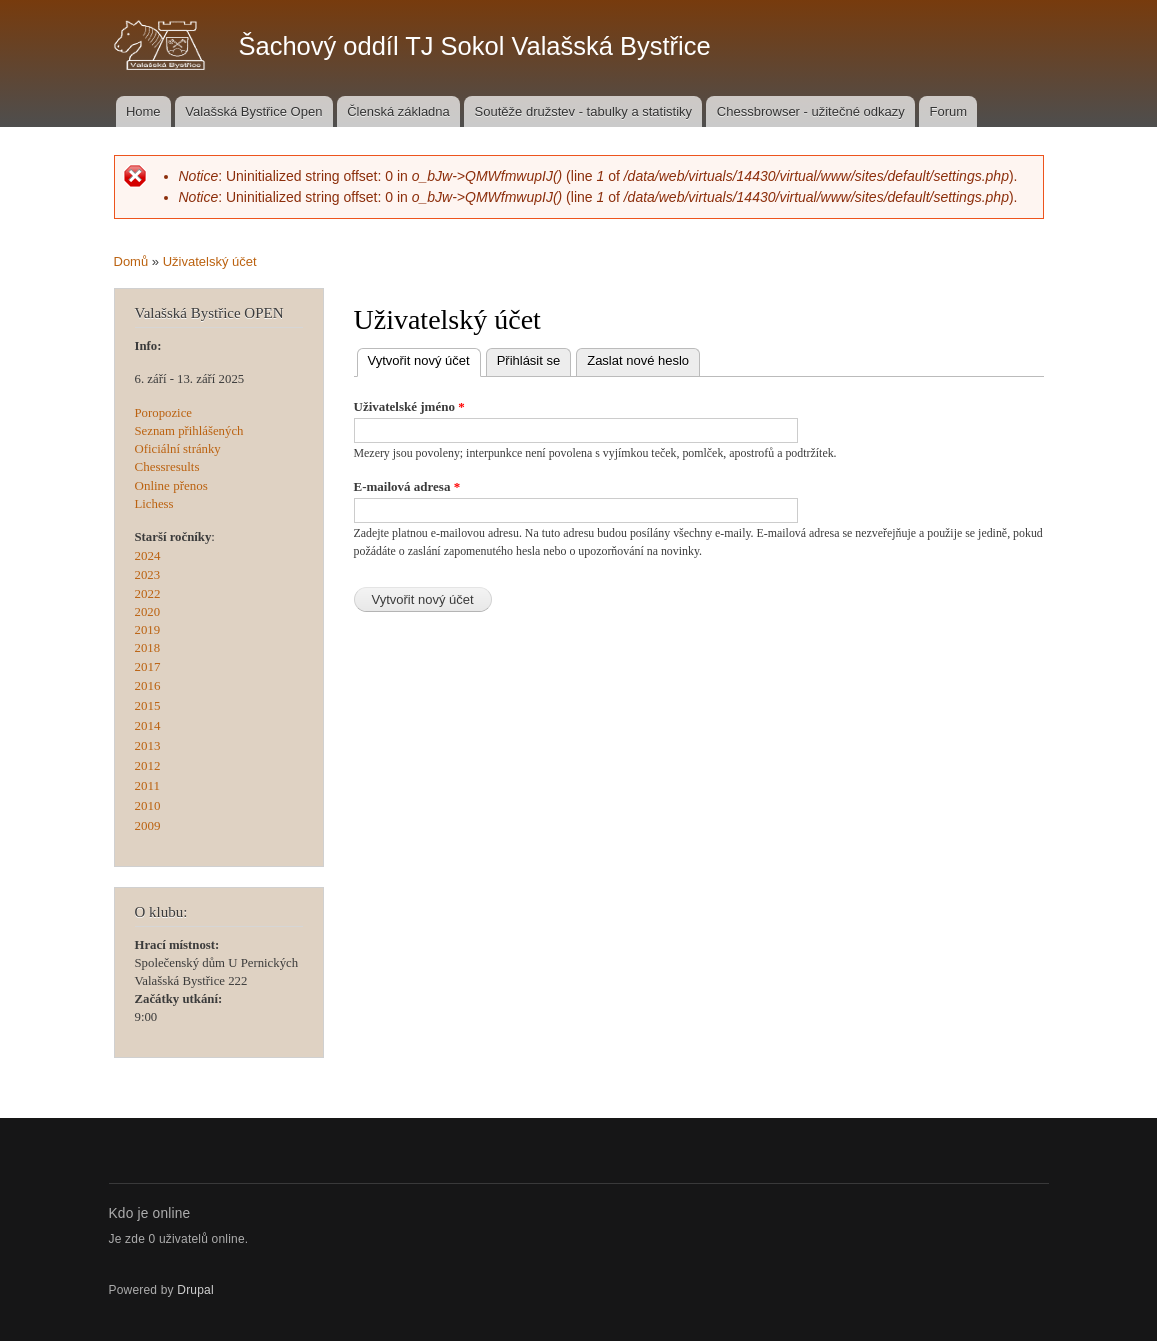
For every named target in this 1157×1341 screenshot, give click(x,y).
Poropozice (164, 413)
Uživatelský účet (210, 261)
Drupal (195, 1290)
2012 (148, 765)
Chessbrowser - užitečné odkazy (811, 111)
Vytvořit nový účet (424, 358)
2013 (148, 745)
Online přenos (171, 485)
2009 (148, 825)
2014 (148, 725)
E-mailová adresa (407, 486)
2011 (148, 785)
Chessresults (167, 466)
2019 (148, 630)
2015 (148, 705)
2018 (148, 648)
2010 (148, 805)
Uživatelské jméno (409, 406)
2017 (148, 666)
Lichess (154, 504)
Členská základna (398, 111)
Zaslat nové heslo (638, 360)
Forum (949, 111)
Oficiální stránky (178, 449)
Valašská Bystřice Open (253, 111)
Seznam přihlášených (189, 431)
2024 (148, 555)
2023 (148, 575)
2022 (148, 593)
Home (143, 111)
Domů (131, 261)
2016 (148, 685)
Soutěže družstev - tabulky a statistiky (583, 111)
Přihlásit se (529, 360)
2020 (148, 612)
